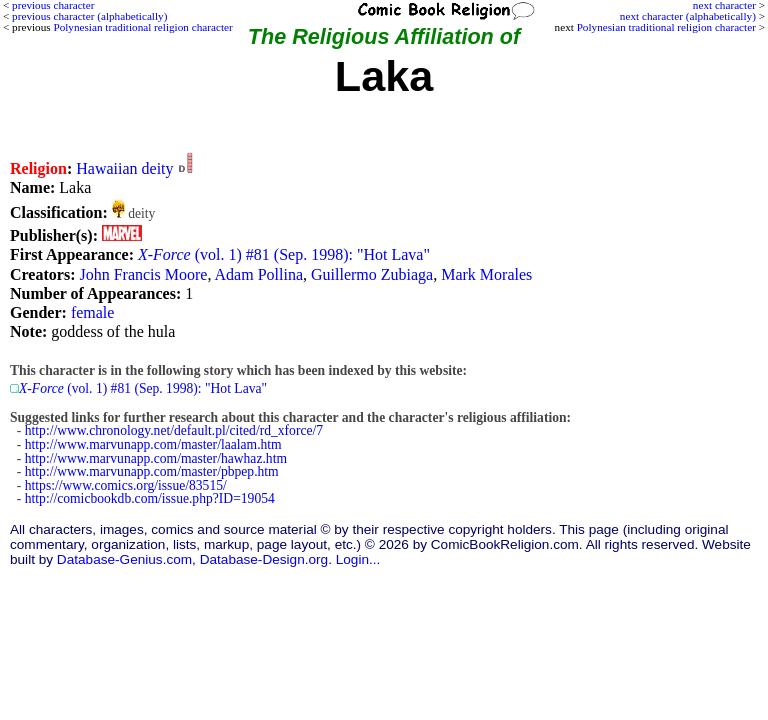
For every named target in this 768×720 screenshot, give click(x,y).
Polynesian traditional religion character (666, 27)
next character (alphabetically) (688, 16)
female (93, 312)
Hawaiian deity (124, 168)
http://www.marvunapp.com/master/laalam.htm (153, 444)
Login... (358, 559)
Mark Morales (486, 274)
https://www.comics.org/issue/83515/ (126, 485)
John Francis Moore (143, 274)
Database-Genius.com (124, 559)
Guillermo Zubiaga (372, 274)
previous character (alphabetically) (89, 16)
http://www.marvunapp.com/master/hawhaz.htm (156, 458)
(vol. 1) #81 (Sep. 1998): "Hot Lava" (284, 254)
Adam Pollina (259, 274)
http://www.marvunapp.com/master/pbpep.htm (152, 471)
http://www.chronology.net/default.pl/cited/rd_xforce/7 (174, 430)
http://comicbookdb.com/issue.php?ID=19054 (150, 498)
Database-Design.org (264, 559)
